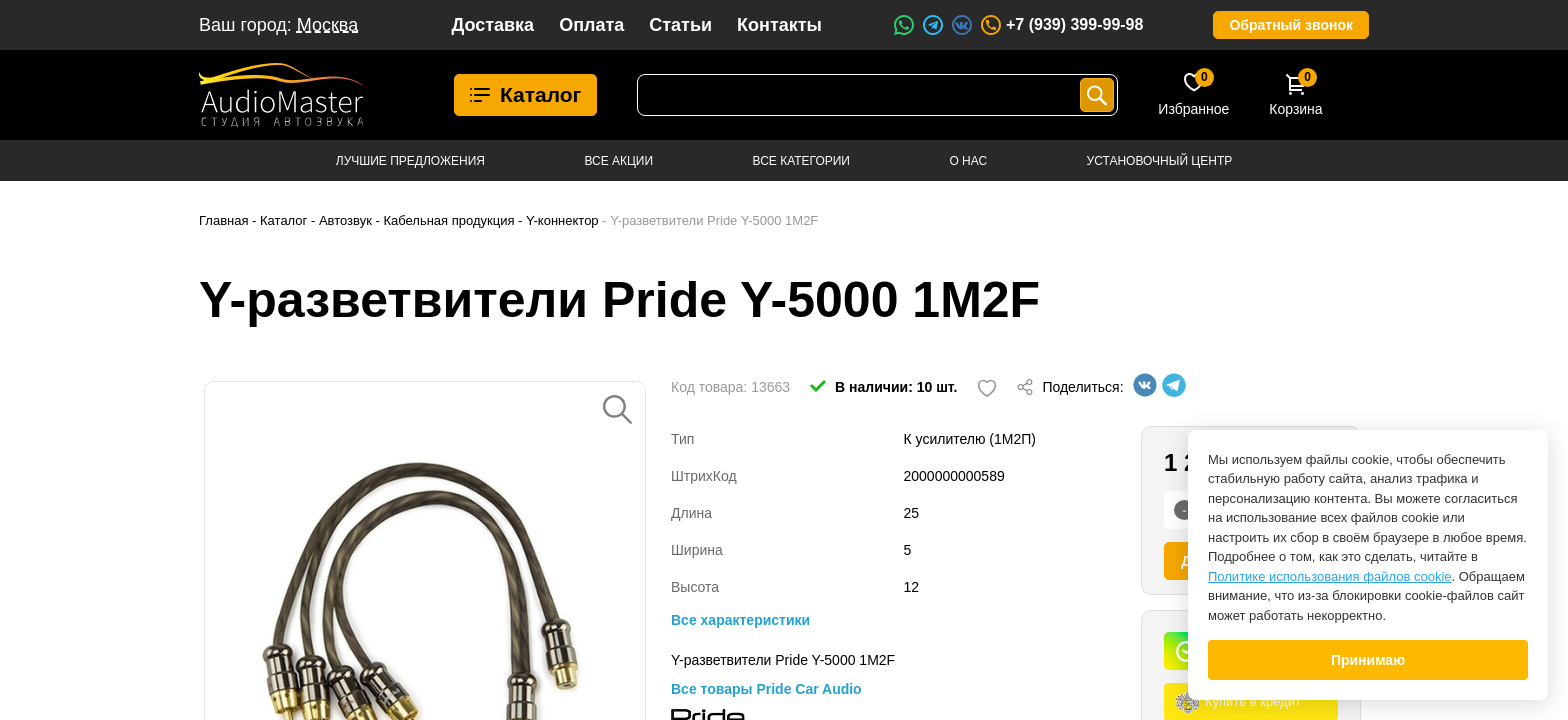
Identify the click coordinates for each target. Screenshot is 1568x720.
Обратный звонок (1291, 25)
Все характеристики (740, 620)
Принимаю (1368, 660)
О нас (968, 161)
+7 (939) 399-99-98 (1061, 25)
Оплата (591, 25)
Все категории (801, 161)
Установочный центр (1160, 161)
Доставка (492, 25)
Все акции (618, 161)
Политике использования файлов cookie (1330, 576)
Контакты (779, 25)
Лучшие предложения (410, 161)
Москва (327, 25)
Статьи (680, 25)
